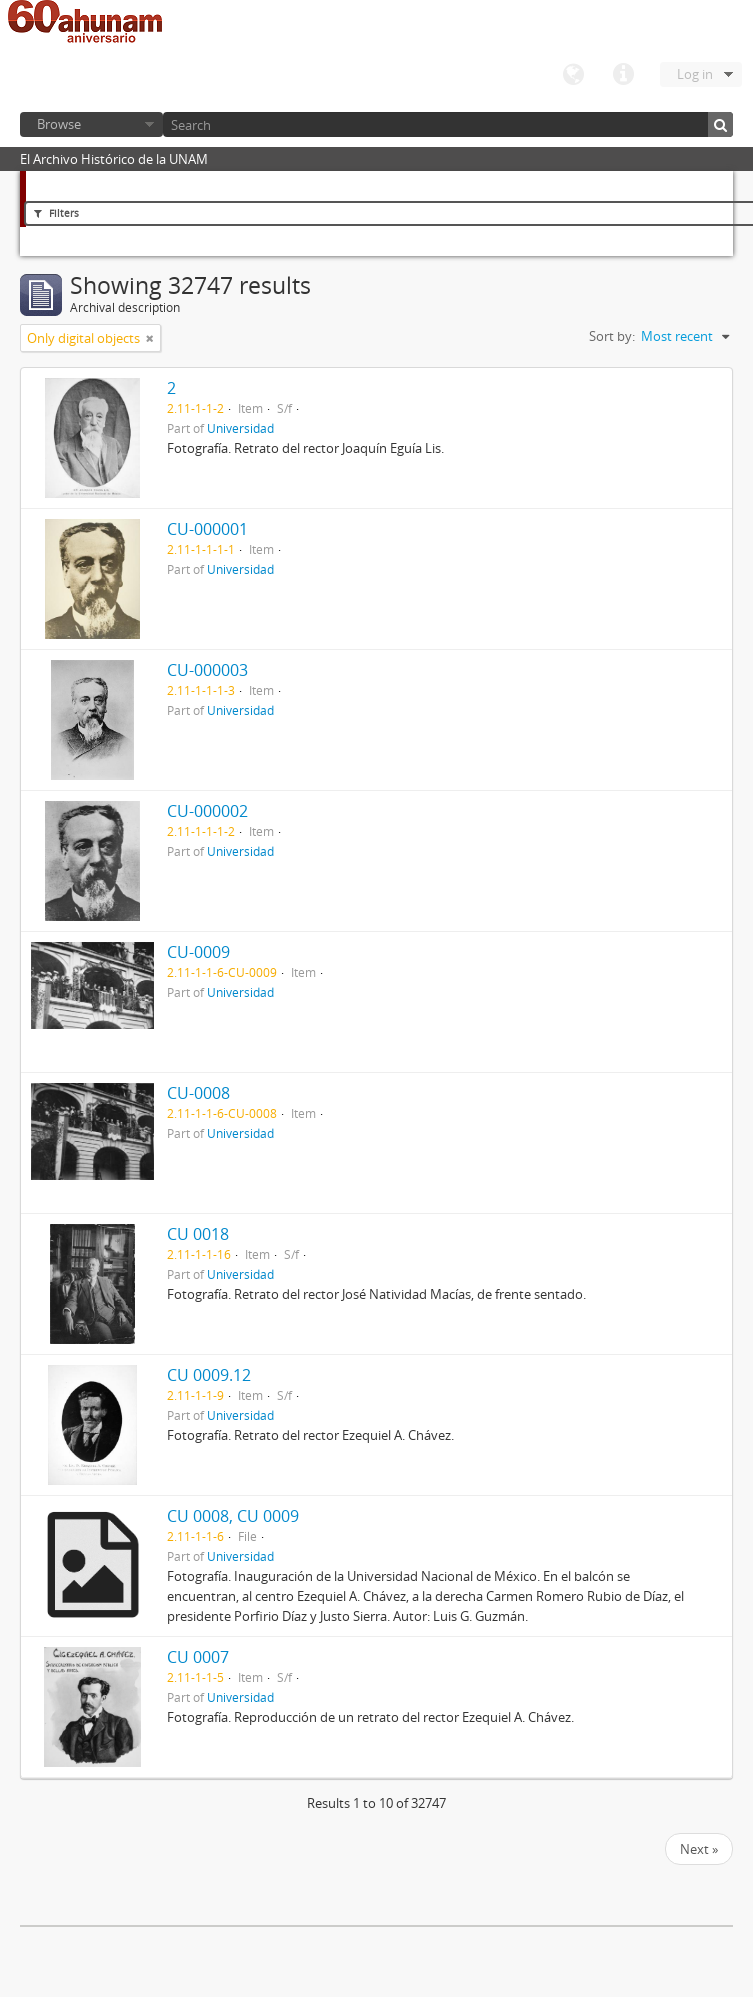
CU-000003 (207, 670)
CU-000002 (207, 811)
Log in (695, 74)
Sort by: (612, 336)
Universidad (240, 428)
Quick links (623, 75)
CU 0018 (198, 1234)
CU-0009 (198, 952)
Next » (699, 1849)
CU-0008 (198, 1093)
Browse (59, 124)
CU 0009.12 (209, 1375)
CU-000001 (207, 529)
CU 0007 (198, 1657)
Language (573, 75)
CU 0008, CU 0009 (233, 1516)
